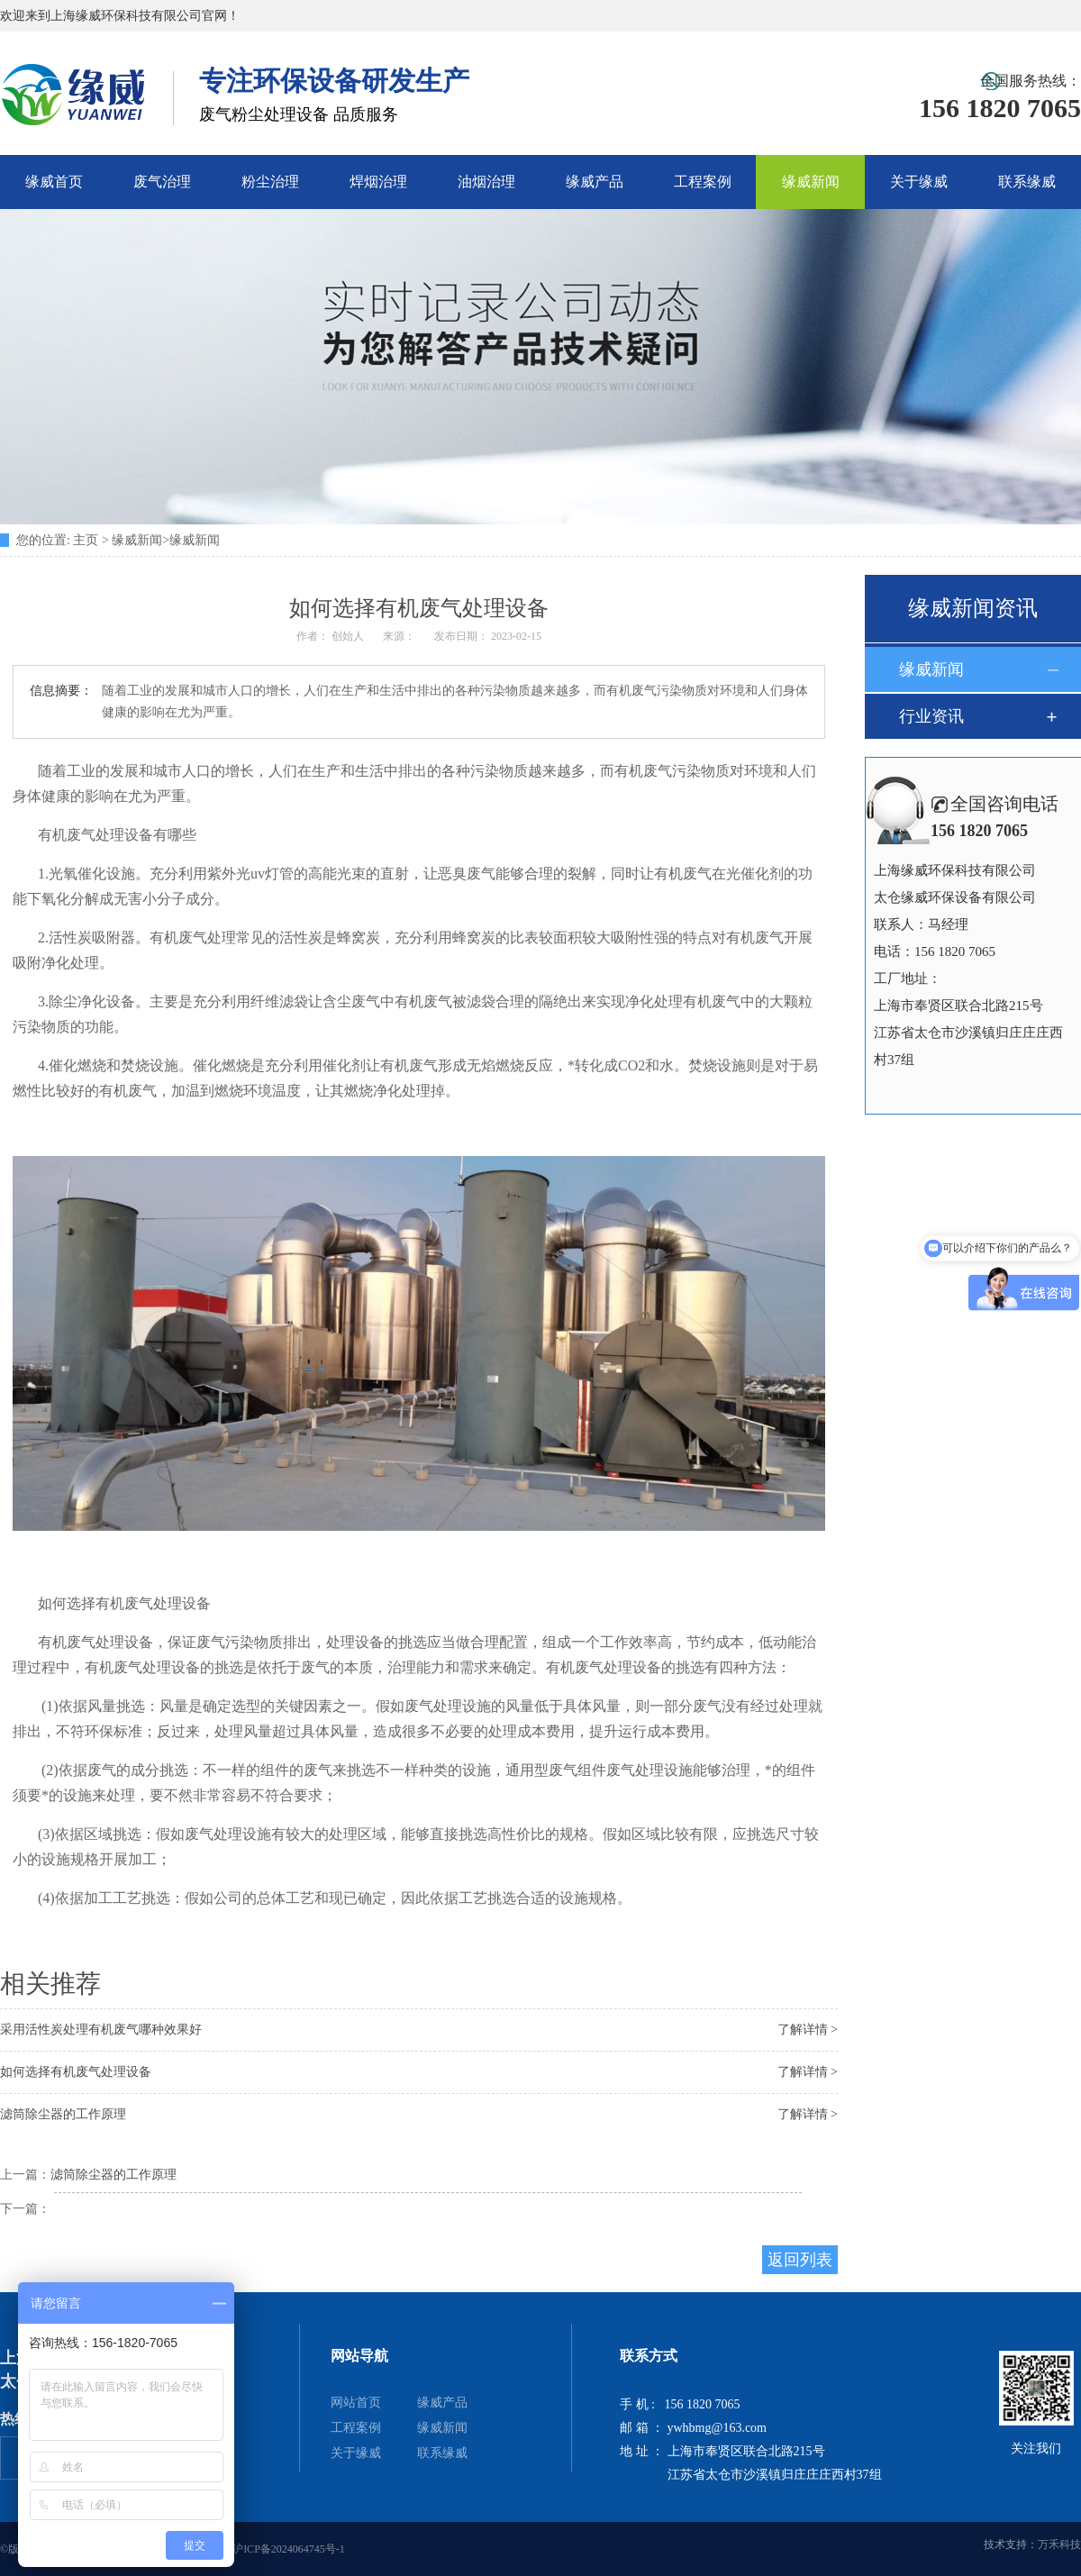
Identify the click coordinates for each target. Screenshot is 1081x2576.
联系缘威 (1027, 181)
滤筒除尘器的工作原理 (63, 2114)
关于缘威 (919, 181)
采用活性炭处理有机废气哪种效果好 (101, 2029)
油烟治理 (486, 181)
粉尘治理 (270, 181)
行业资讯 (931, 716)
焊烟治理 (378, 181)
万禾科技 (1059, 2544)
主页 (85, 540)
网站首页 (356, 2402)
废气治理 (162, 181)
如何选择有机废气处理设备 (75, 2072)
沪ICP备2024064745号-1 (288, 2549)
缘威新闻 (811, 181)
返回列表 (800, 2260)
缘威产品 (594, 181)
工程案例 (702, 181)
